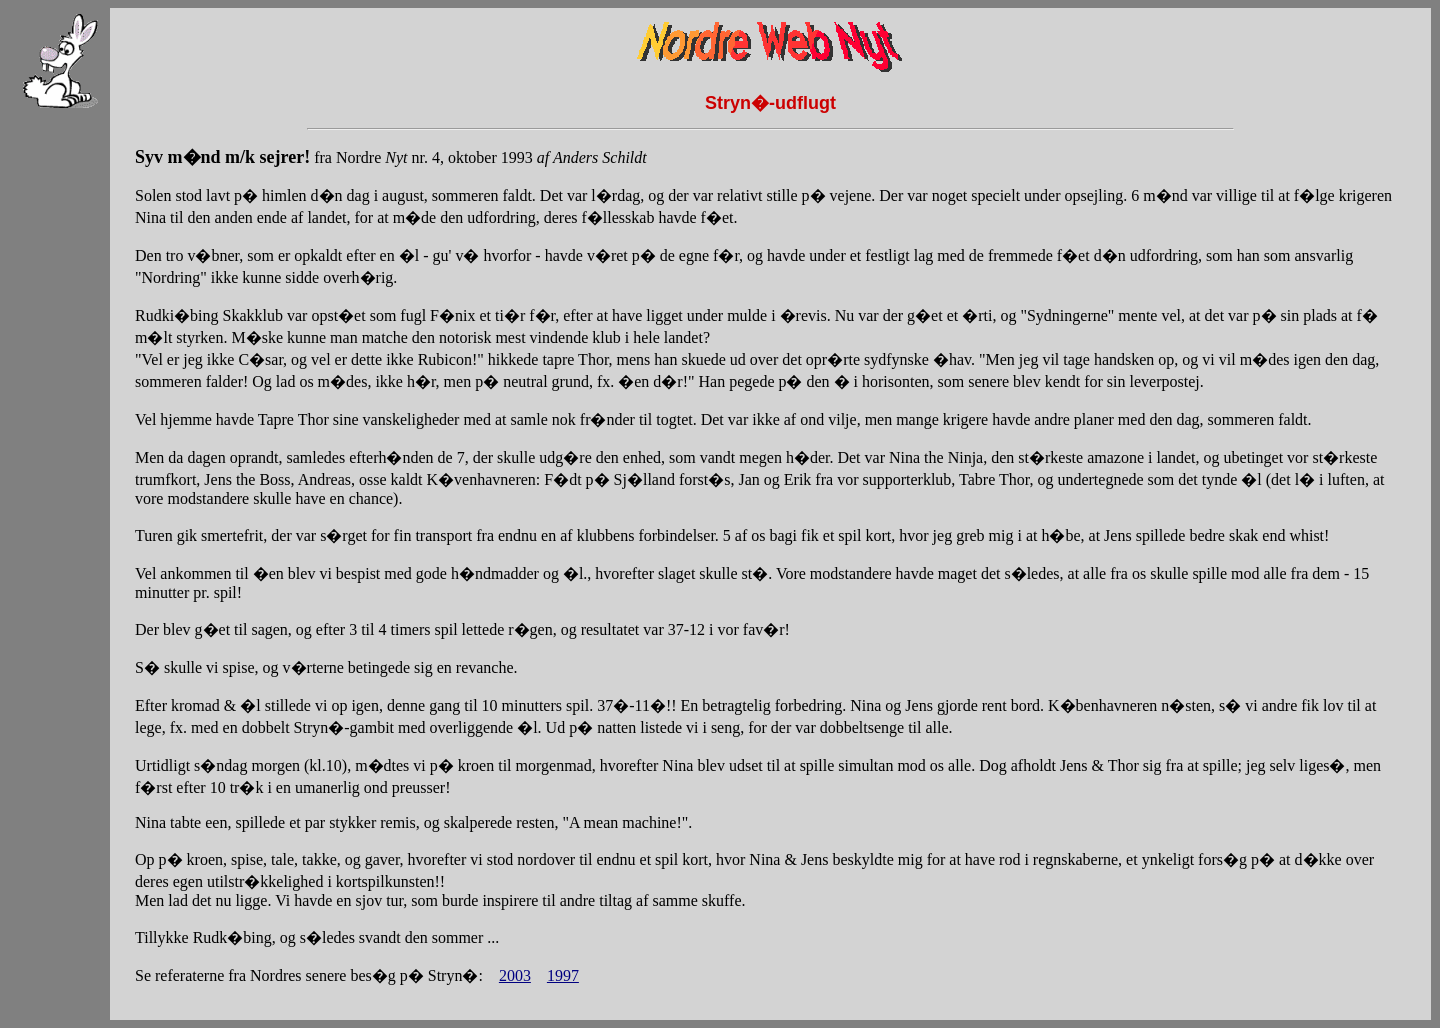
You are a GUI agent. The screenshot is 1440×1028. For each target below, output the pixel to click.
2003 (515, 975)
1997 (563, 975)
